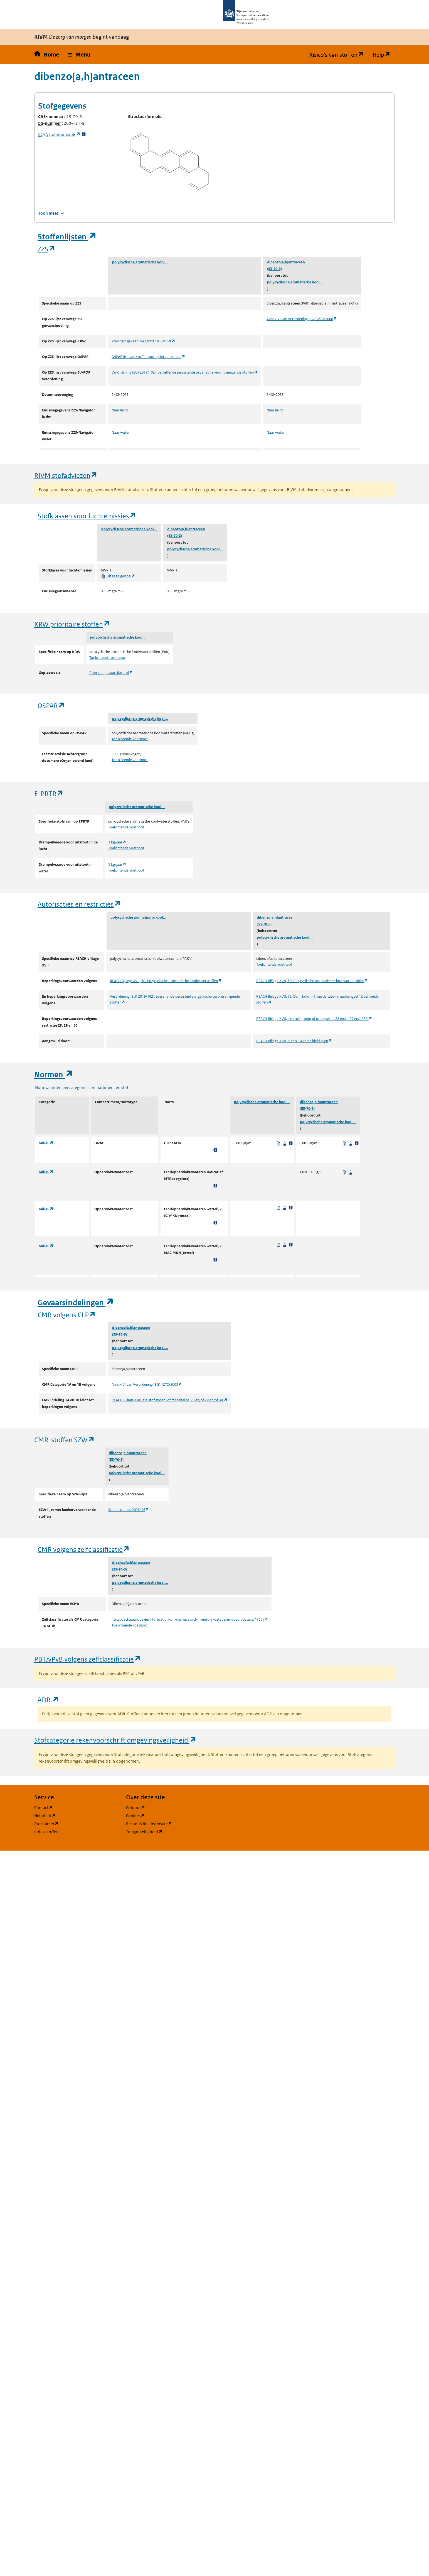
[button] (79, 54)
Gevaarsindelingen (76, 1302)
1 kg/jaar (117, 842)
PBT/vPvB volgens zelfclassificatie (87, 1659)
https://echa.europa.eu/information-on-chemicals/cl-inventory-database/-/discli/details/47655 (190, 1619)
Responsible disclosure (168, 1823)
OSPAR (51, 705)
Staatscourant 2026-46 (128, 1509)
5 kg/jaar (117, 864)
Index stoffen (46, 1831)
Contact (70, 1807)
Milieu (46, 1143)
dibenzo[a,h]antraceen (286, 262)
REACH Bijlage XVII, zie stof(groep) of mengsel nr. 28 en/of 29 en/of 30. (314, 1018)
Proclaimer (73, 1823)
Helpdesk (71, 1815)
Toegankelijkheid (168, 1831)
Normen (53, 1075)
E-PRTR (49, 793)
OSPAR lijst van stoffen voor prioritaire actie (148, 356)
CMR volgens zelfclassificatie (84, 1549)
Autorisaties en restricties (79, 904)
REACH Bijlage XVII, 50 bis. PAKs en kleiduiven (294, 1041)
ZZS (47, 249)
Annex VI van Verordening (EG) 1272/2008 (302, 319)
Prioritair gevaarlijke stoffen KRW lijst (143, 341)
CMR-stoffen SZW (64, 1440)
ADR (48, 1700)
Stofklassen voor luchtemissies (87, 516)
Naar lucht (120, 410)
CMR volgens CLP (67, 1315)
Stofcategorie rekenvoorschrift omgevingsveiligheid (115, 1740)
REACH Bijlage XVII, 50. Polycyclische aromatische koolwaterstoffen (166, 980)
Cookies (162, 1815)
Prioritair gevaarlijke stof (111, 672)
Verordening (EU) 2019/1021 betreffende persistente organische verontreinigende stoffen (185, 372)
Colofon (162, 1807)
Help (384, 54)
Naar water (121, 432)
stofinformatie (59, 134)
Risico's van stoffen (338, 54)
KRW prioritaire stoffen (72, 624)
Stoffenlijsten (67, 237)
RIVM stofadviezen (66, 475)
